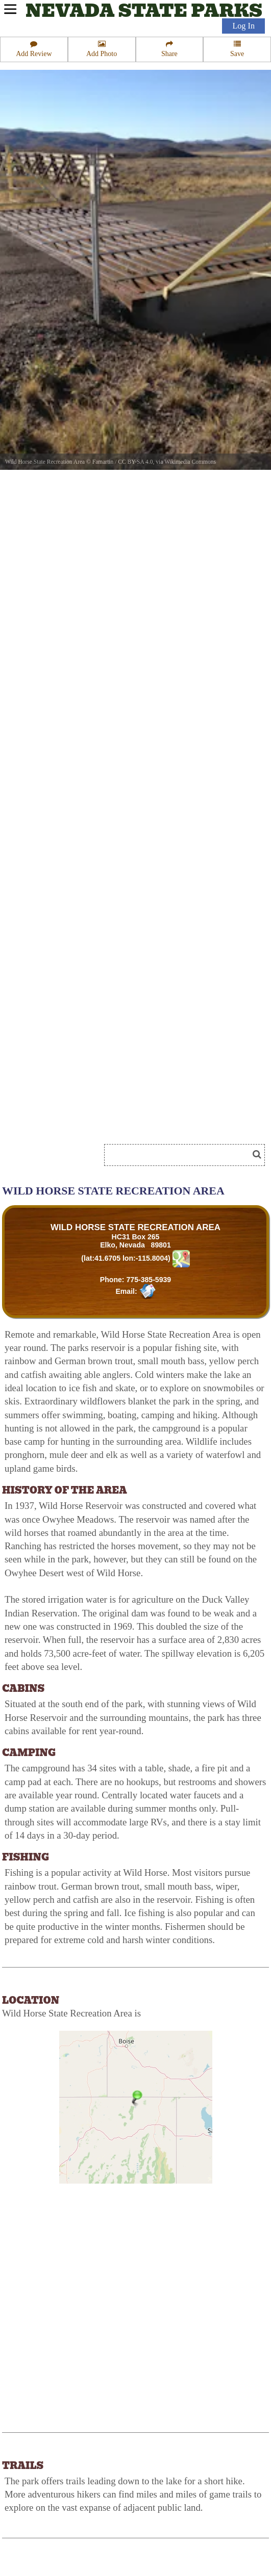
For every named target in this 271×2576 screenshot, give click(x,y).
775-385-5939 (148, 1280)
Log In (243, 26)
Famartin (103, 462)
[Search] (181, 1155)
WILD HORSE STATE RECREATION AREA (135, 1227)
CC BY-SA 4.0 (135, 462)
